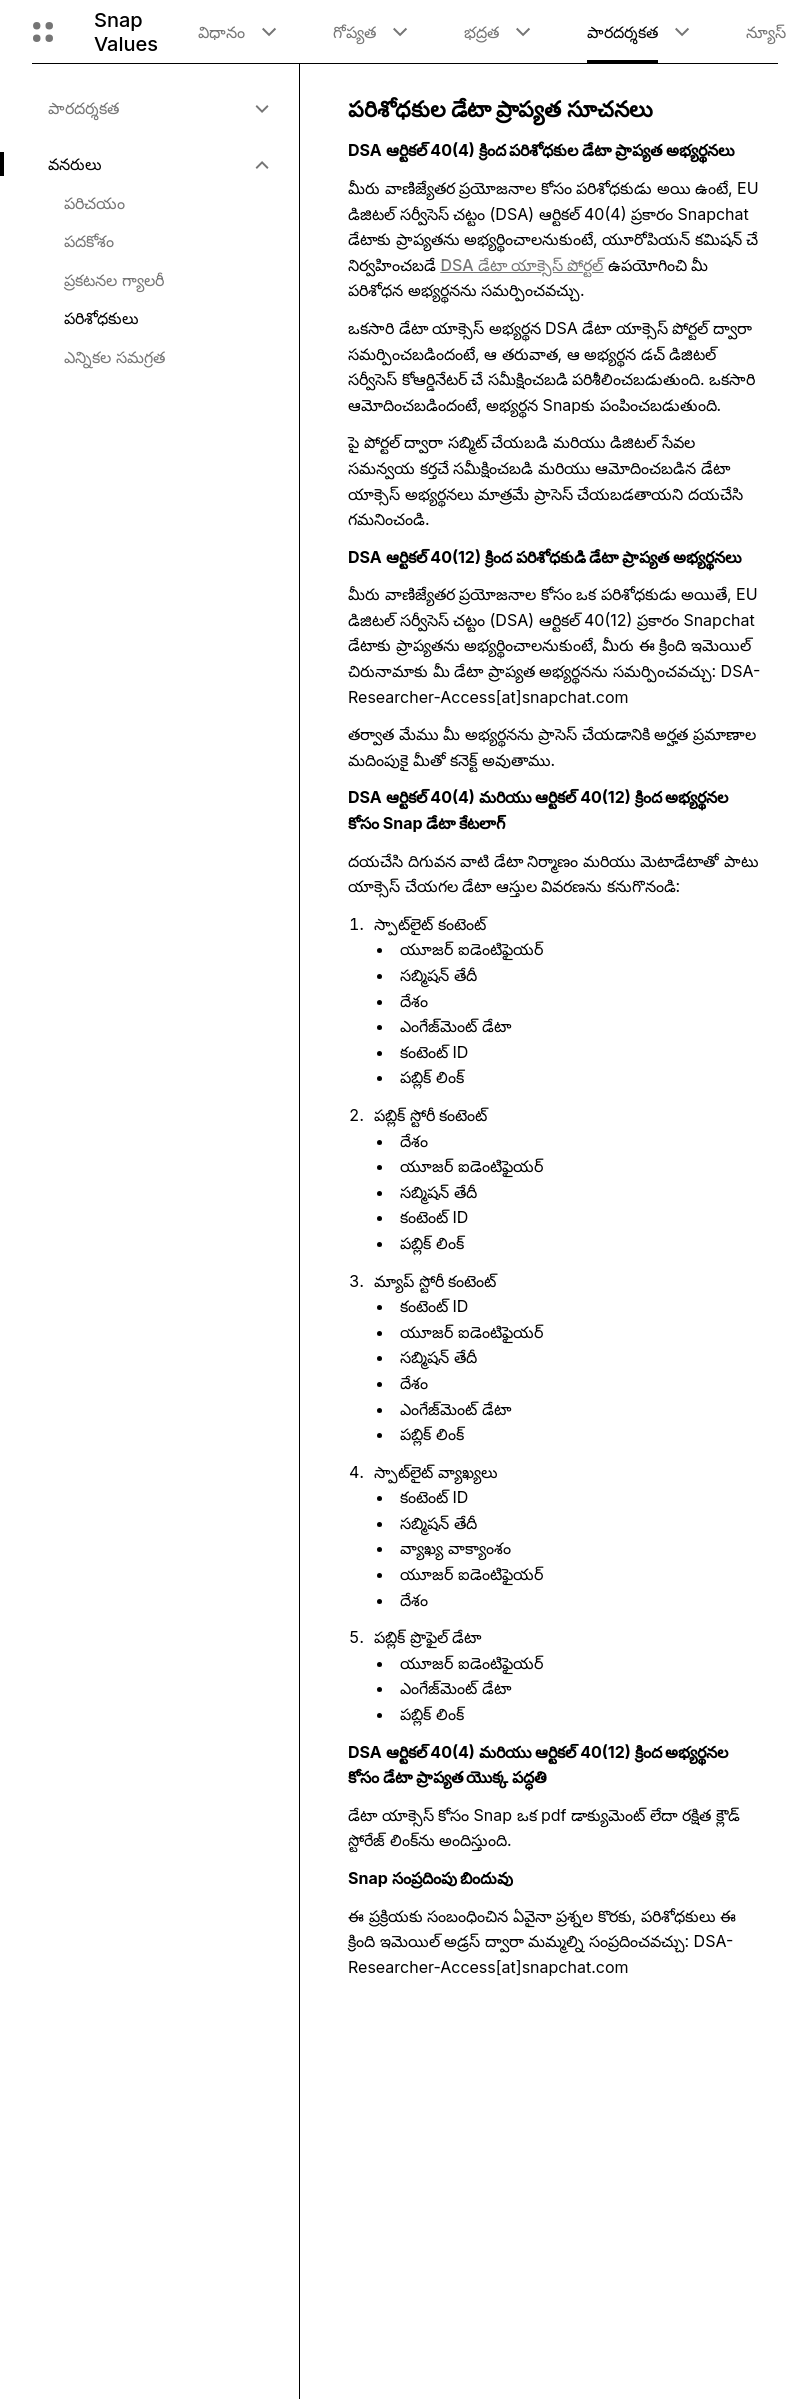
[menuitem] (157, 108)
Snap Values (126, 32)
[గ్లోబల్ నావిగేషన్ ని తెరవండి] (43, 32)
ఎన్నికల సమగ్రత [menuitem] (114, 357)
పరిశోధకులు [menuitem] (101, 318)
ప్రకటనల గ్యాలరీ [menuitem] (114, 280)
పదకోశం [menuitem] (89, 241)
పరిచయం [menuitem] (94, 203)
